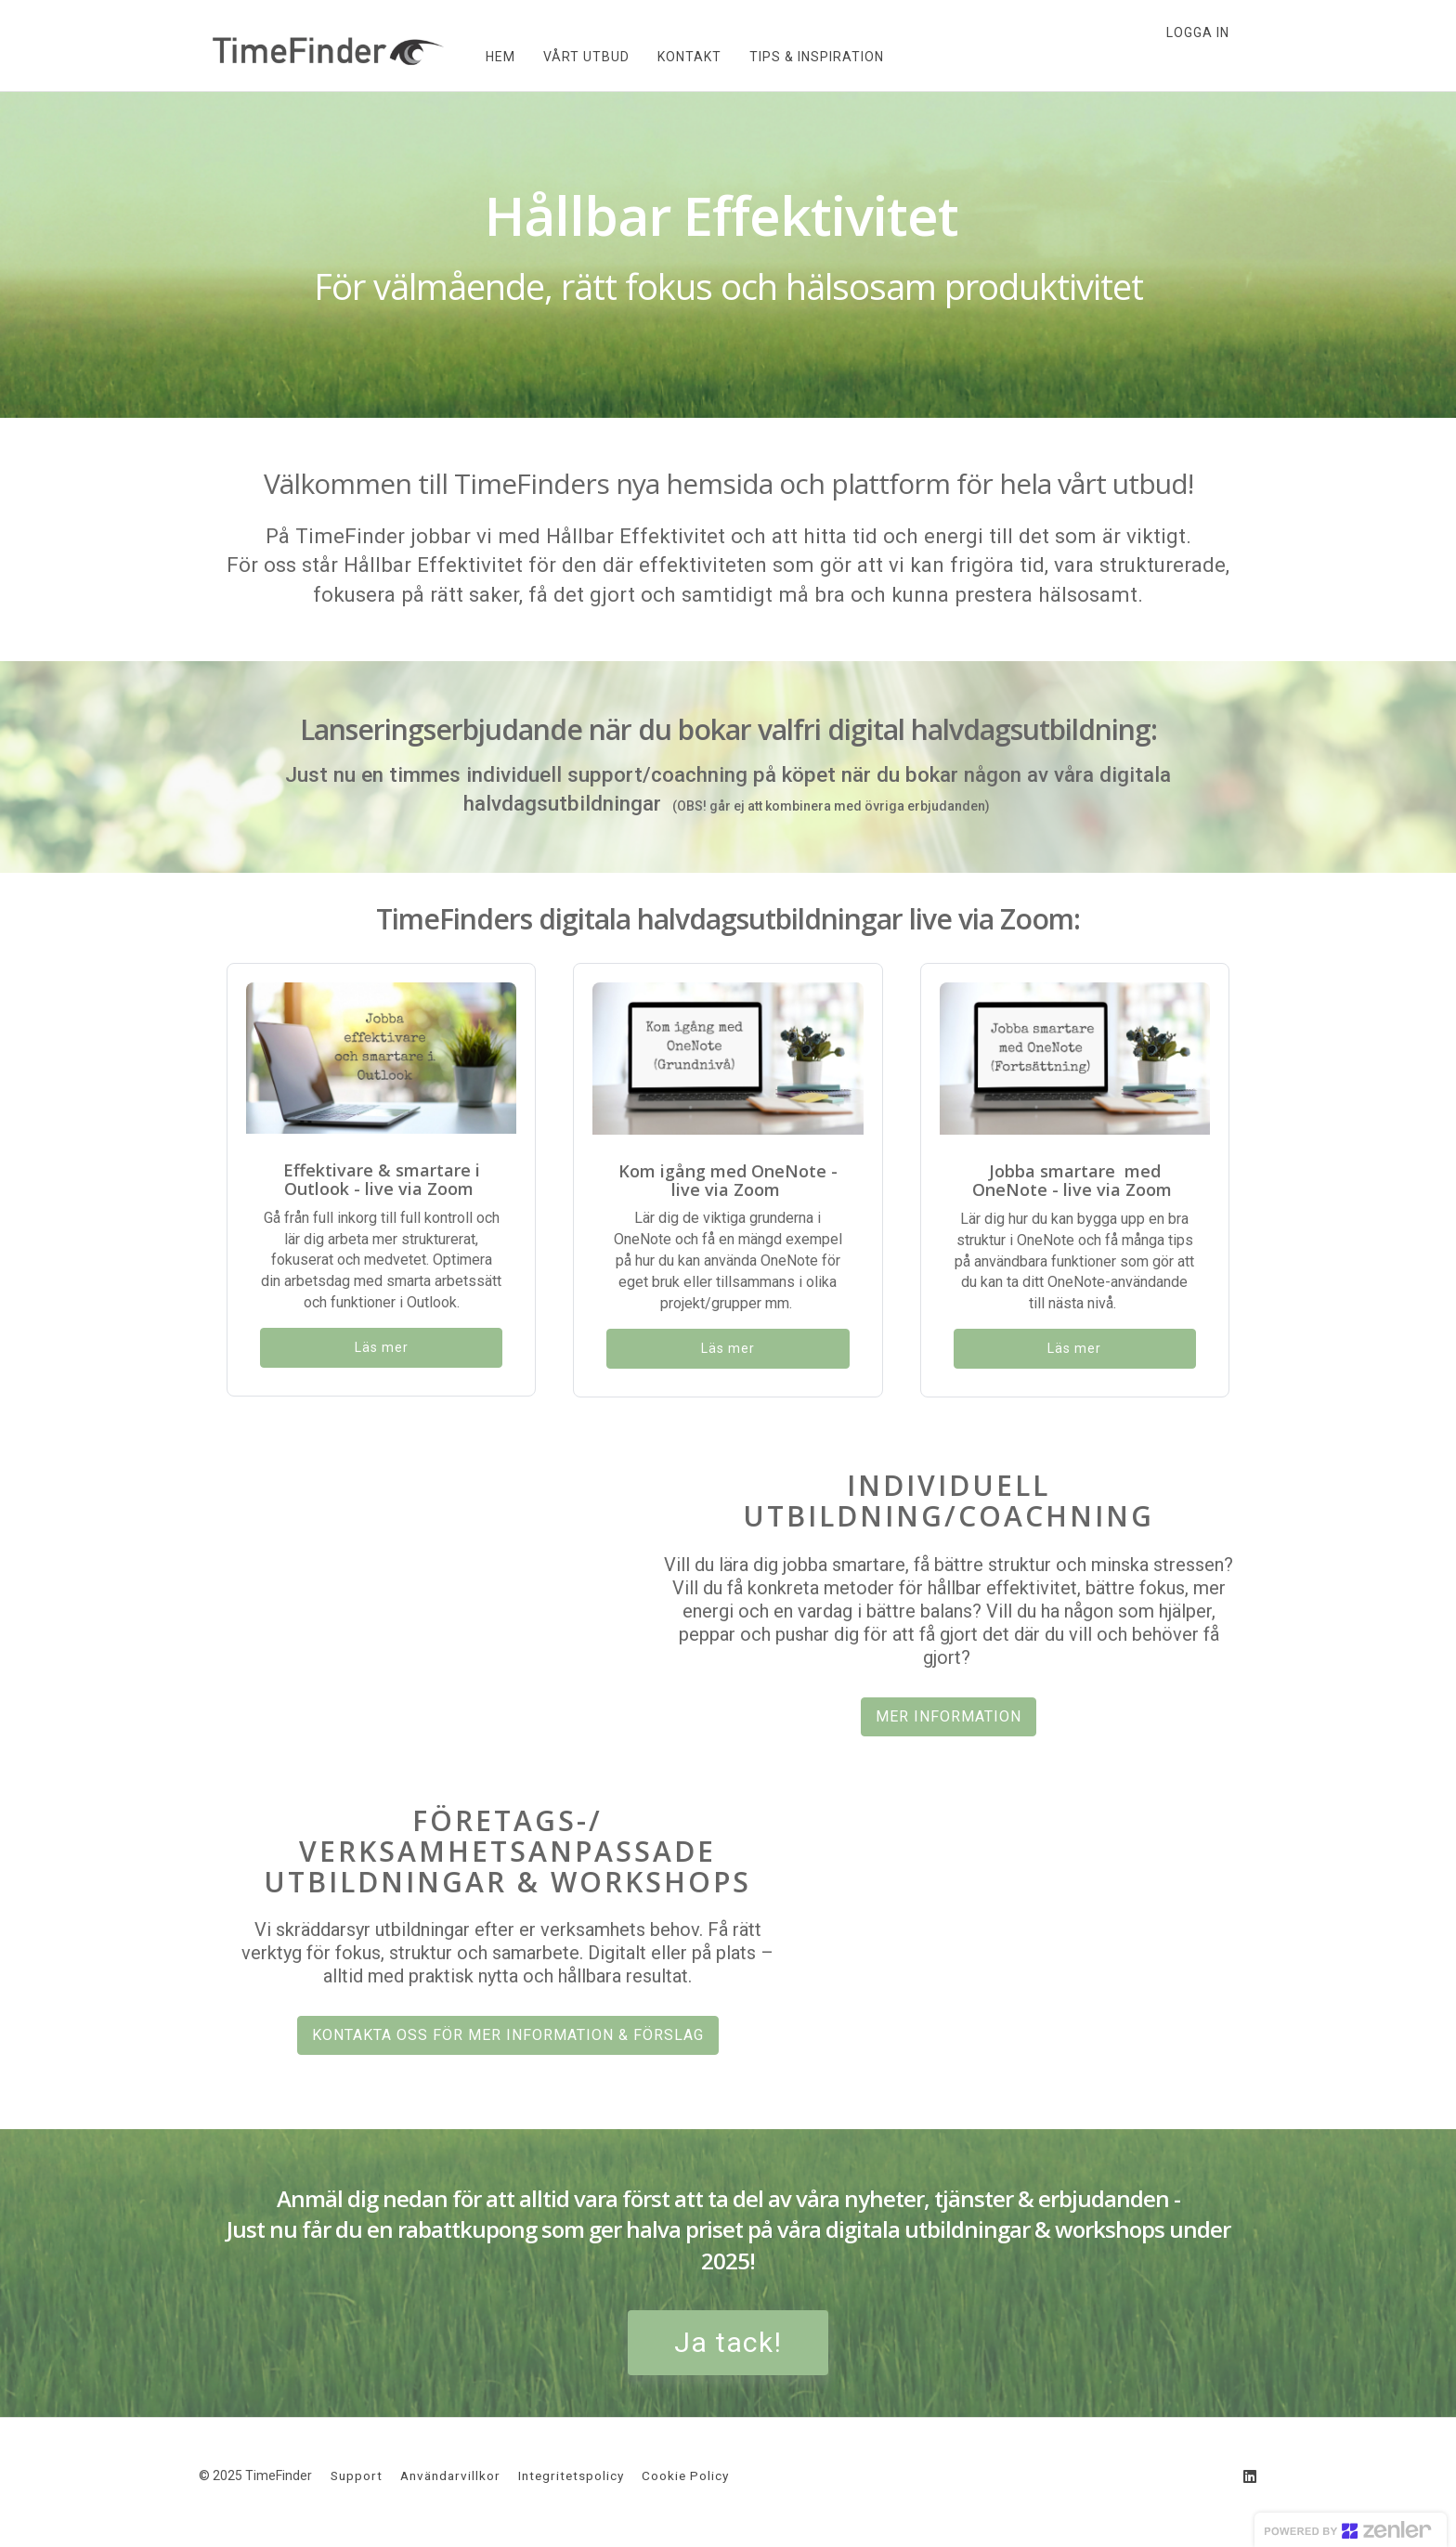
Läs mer (382, 1347)
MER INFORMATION (948, 1716)
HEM (487, 56)
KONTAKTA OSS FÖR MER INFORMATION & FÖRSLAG (508, 2035)
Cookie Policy (685, 2475)
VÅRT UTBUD (573, 56)
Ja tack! (728, 2342)
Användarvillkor (450, 2475)
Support (357, 2475)
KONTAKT (676, 56)
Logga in (1197, 32)
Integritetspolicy (571, 2475)
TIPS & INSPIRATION (803, 56)
